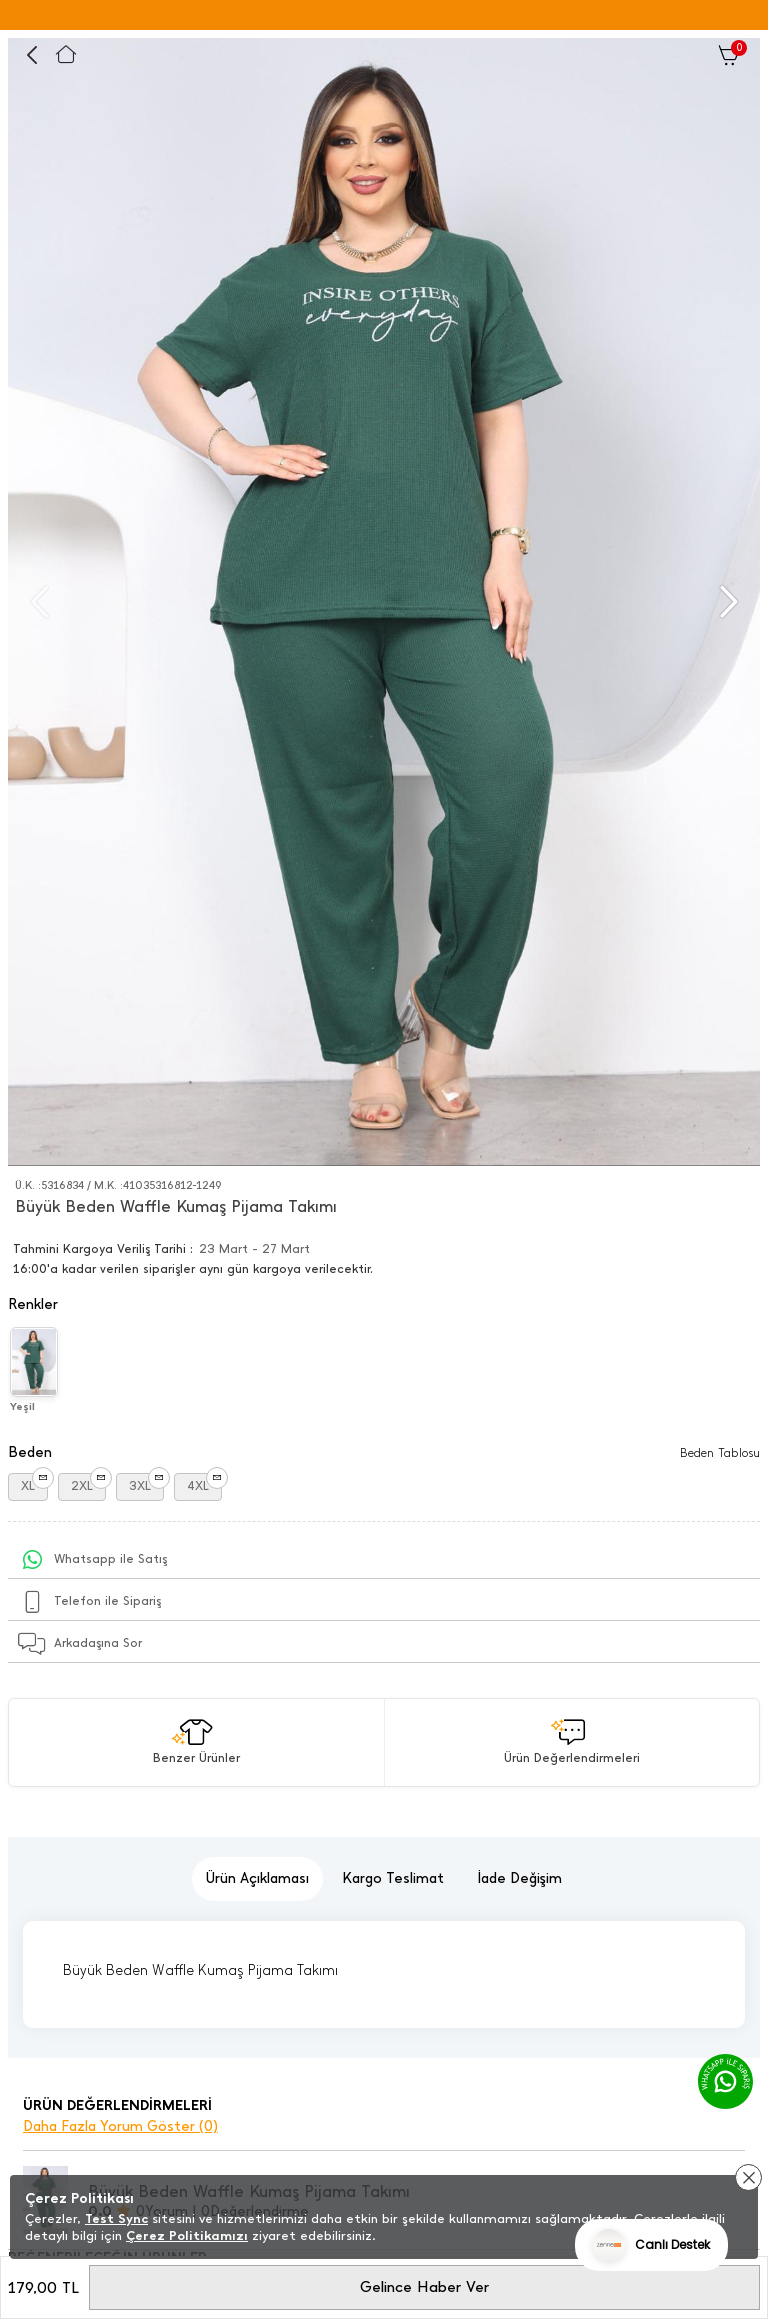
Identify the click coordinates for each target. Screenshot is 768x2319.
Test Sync (116, 2218)
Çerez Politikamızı (187, 2235)
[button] (726, 602)
